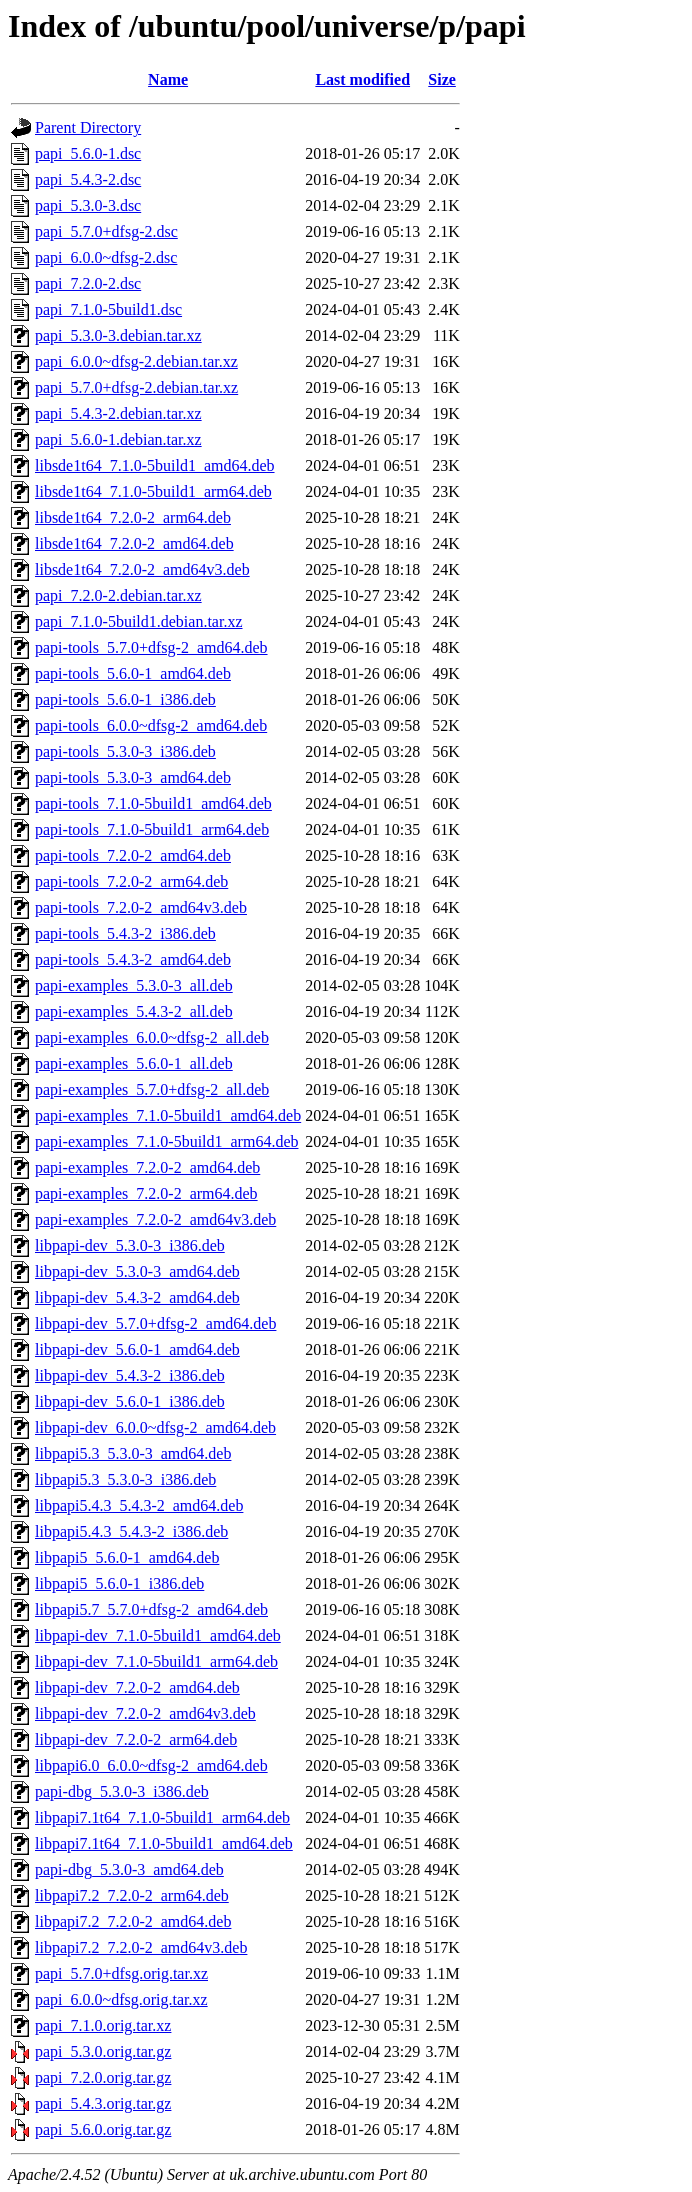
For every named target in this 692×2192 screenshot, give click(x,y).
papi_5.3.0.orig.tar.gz (103, 2051)
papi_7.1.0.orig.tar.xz (103, 2025)
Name (168, 79)
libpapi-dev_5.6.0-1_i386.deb (130, 1401)
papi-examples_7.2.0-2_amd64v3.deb (155, 1219)
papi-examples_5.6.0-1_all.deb (134, 1063)
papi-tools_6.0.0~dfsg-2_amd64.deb (151, 725)
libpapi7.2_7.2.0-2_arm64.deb (132, 1895)
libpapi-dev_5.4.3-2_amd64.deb (137, 1297)
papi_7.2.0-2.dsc (88, 283)
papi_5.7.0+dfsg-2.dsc (106, 231)
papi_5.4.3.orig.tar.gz (103, 2103)
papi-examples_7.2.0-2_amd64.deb (147, 1167)
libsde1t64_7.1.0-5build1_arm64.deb (153, 491)
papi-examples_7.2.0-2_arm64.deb (146, 1193)
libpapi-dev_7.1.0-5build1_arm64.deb (156, 1661)
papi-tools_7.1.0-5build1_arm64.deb (152, 829)
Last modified (362, 79)
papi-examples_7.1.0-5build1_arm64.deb (167, 1141)
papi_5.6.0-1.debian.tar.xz (118, 439)
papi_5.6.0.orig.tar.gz (103, 2129)
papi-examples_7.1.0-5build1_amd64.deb (168, 1115)
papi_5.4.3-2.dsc (88, 179)
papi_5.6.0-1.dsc (88, 153)
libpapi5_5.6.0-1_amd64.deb (127, 1557)
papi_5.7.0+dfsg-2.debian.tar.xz (136, 387)
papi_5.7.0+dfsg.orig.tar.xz (121, 1973)
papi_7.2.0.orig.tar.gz (103, 2077)
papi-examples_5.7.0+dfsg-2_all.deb (152, 1089)
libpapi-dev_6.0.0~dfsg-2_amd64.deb (155, 1427)
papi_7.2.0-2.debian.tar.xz (118, 595)
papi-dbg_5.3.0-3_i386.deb (122, 1791)
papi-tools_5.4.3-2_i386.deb (125, 933)
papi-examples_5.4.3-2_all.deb (134, 1011)
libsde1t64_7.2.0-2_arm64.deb (133, 517)
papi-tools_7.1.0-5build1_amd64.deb (153, 803)
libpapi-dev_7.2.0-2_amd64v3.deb (145, 1713)
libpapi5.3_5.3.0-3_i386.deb (125, 1479)
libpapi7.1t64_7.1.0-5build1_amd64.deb (164, 1843)
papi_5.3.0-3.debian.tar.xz (118, 335)
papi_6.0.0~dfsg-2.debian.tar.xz (136, 361)
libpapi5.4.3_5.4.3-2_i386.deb (131, 1531)
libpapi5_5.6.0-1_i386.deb (119, 1583)
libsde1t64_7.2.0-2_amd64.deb (134, 543)
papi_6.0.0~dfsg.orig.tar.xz (121, 1999)
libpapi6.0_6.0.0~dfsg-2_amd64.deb (151, 1765)
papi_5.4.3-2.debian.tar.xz (118, 413)
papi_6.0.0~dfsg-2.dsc (106, 257)
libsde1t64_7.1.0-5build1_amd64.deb (155, 465)
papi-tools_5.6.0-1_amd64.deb (133, 673)
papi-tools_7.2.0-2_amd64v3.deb (141, 907)
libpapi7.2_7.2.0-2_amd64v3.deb (141, 1947)
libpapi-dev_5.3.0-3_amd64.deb (137, 1271)
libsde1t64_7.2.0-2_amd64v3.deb (142, 569)
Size (442, 79)
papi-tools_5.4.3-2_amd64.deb (133, 959)
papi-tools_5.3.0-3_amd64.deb (133, 777)
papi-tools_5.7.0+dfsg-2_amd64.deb (151, 647)
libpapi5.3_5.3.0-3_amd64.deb (133, 1453)
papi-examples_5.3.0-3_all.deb (134, 985)
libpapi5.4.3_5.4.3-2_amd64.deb (139, 1505)
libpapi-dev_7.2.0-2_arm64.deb (136, 1739)
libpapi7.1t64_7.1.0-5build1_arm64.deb (162, 1817)
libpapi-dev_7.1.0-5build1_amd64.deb (158, 1635)
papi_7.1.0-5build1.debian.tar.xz (139, 621)
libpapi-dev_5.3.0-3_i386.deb (130, 1245)
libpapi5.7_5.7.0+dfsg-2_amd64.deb (151, 1609)
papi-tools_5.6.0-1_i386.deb (125, 699)
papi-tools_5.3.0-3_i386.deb (125, 751)
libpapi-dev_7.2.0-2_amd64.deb (137, 1687)
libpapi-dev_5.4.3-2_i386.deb (130, 1375)
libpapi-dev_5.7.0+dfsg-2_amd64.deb (155, 1323)
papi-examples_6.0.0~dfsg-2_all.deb (152, 1037)
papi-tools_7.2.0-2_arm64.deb (131, 881)
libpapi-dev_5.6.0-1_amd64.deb (137, 1349)
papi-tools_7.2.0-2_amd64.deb (133, 855)
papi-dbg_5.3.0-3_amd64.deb (129, 1869)
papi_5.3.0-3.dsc (88, 205)
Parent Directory (88, 127)
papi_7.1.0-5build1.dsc (108, 309)
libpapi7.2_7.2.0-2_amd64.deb (133, 1921)
